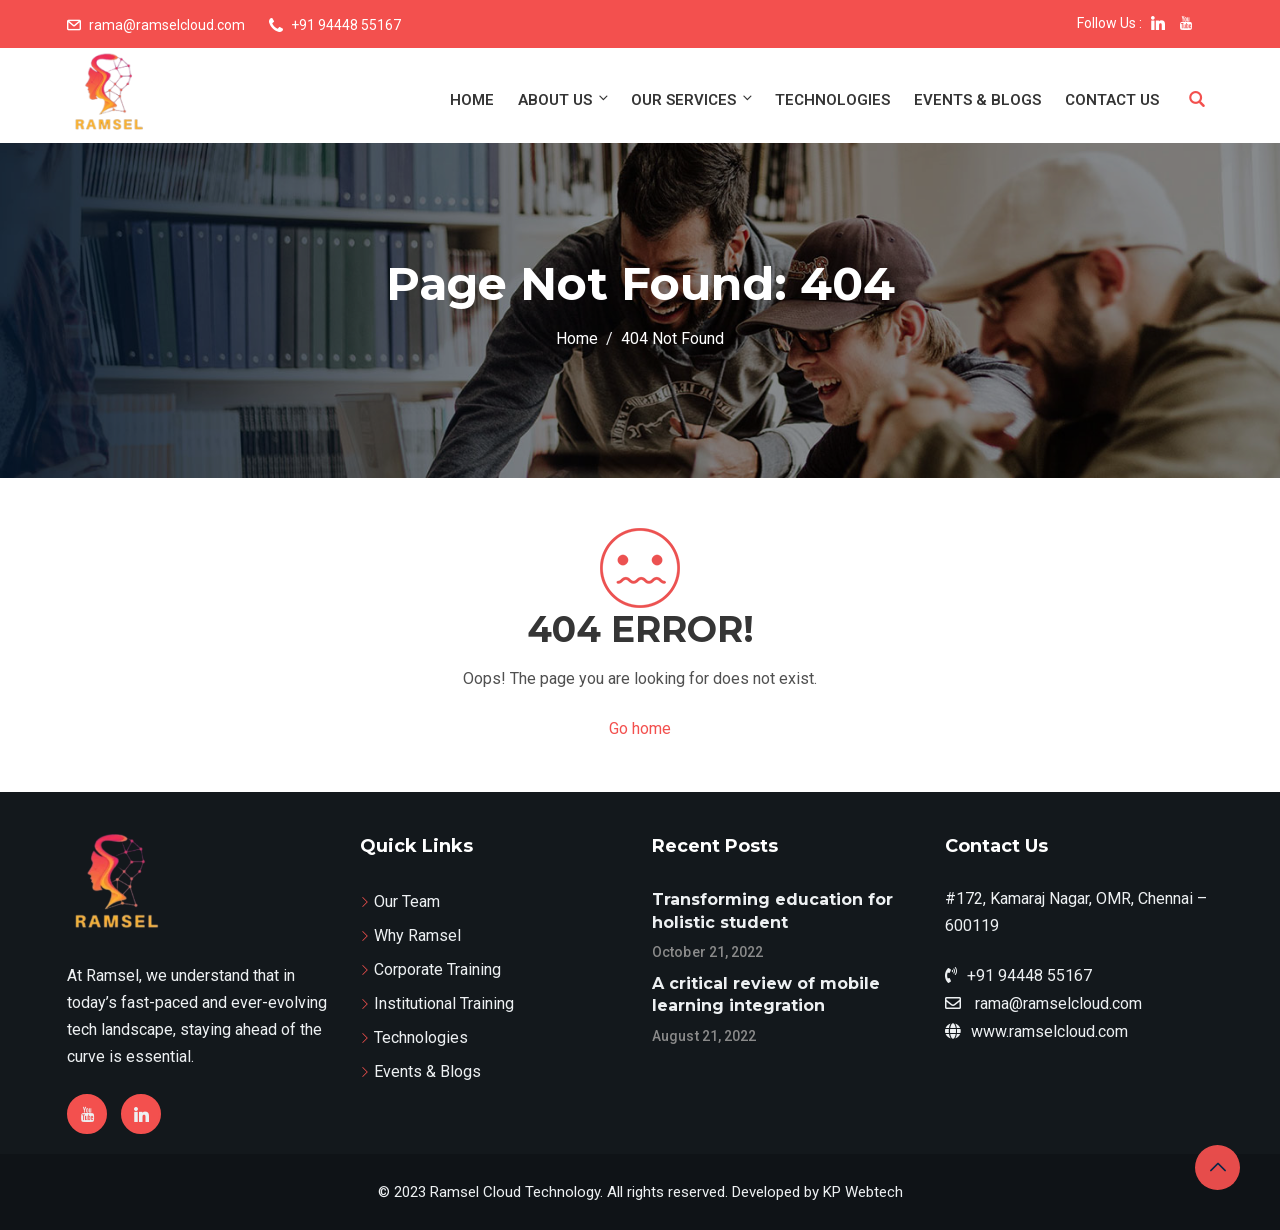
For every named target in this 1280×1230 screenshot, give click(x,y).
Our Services (693, 99)
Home (472, 100)
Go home (640, 728)
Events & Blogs (977, 100)
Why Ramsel (417, 935)
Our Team (407, 901)
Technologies (832, 100)
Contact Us (1112, 100)
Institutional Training (444, 1003)
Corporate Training (437, 969)
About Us (564, 99)
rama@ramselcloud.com (167, 25)
